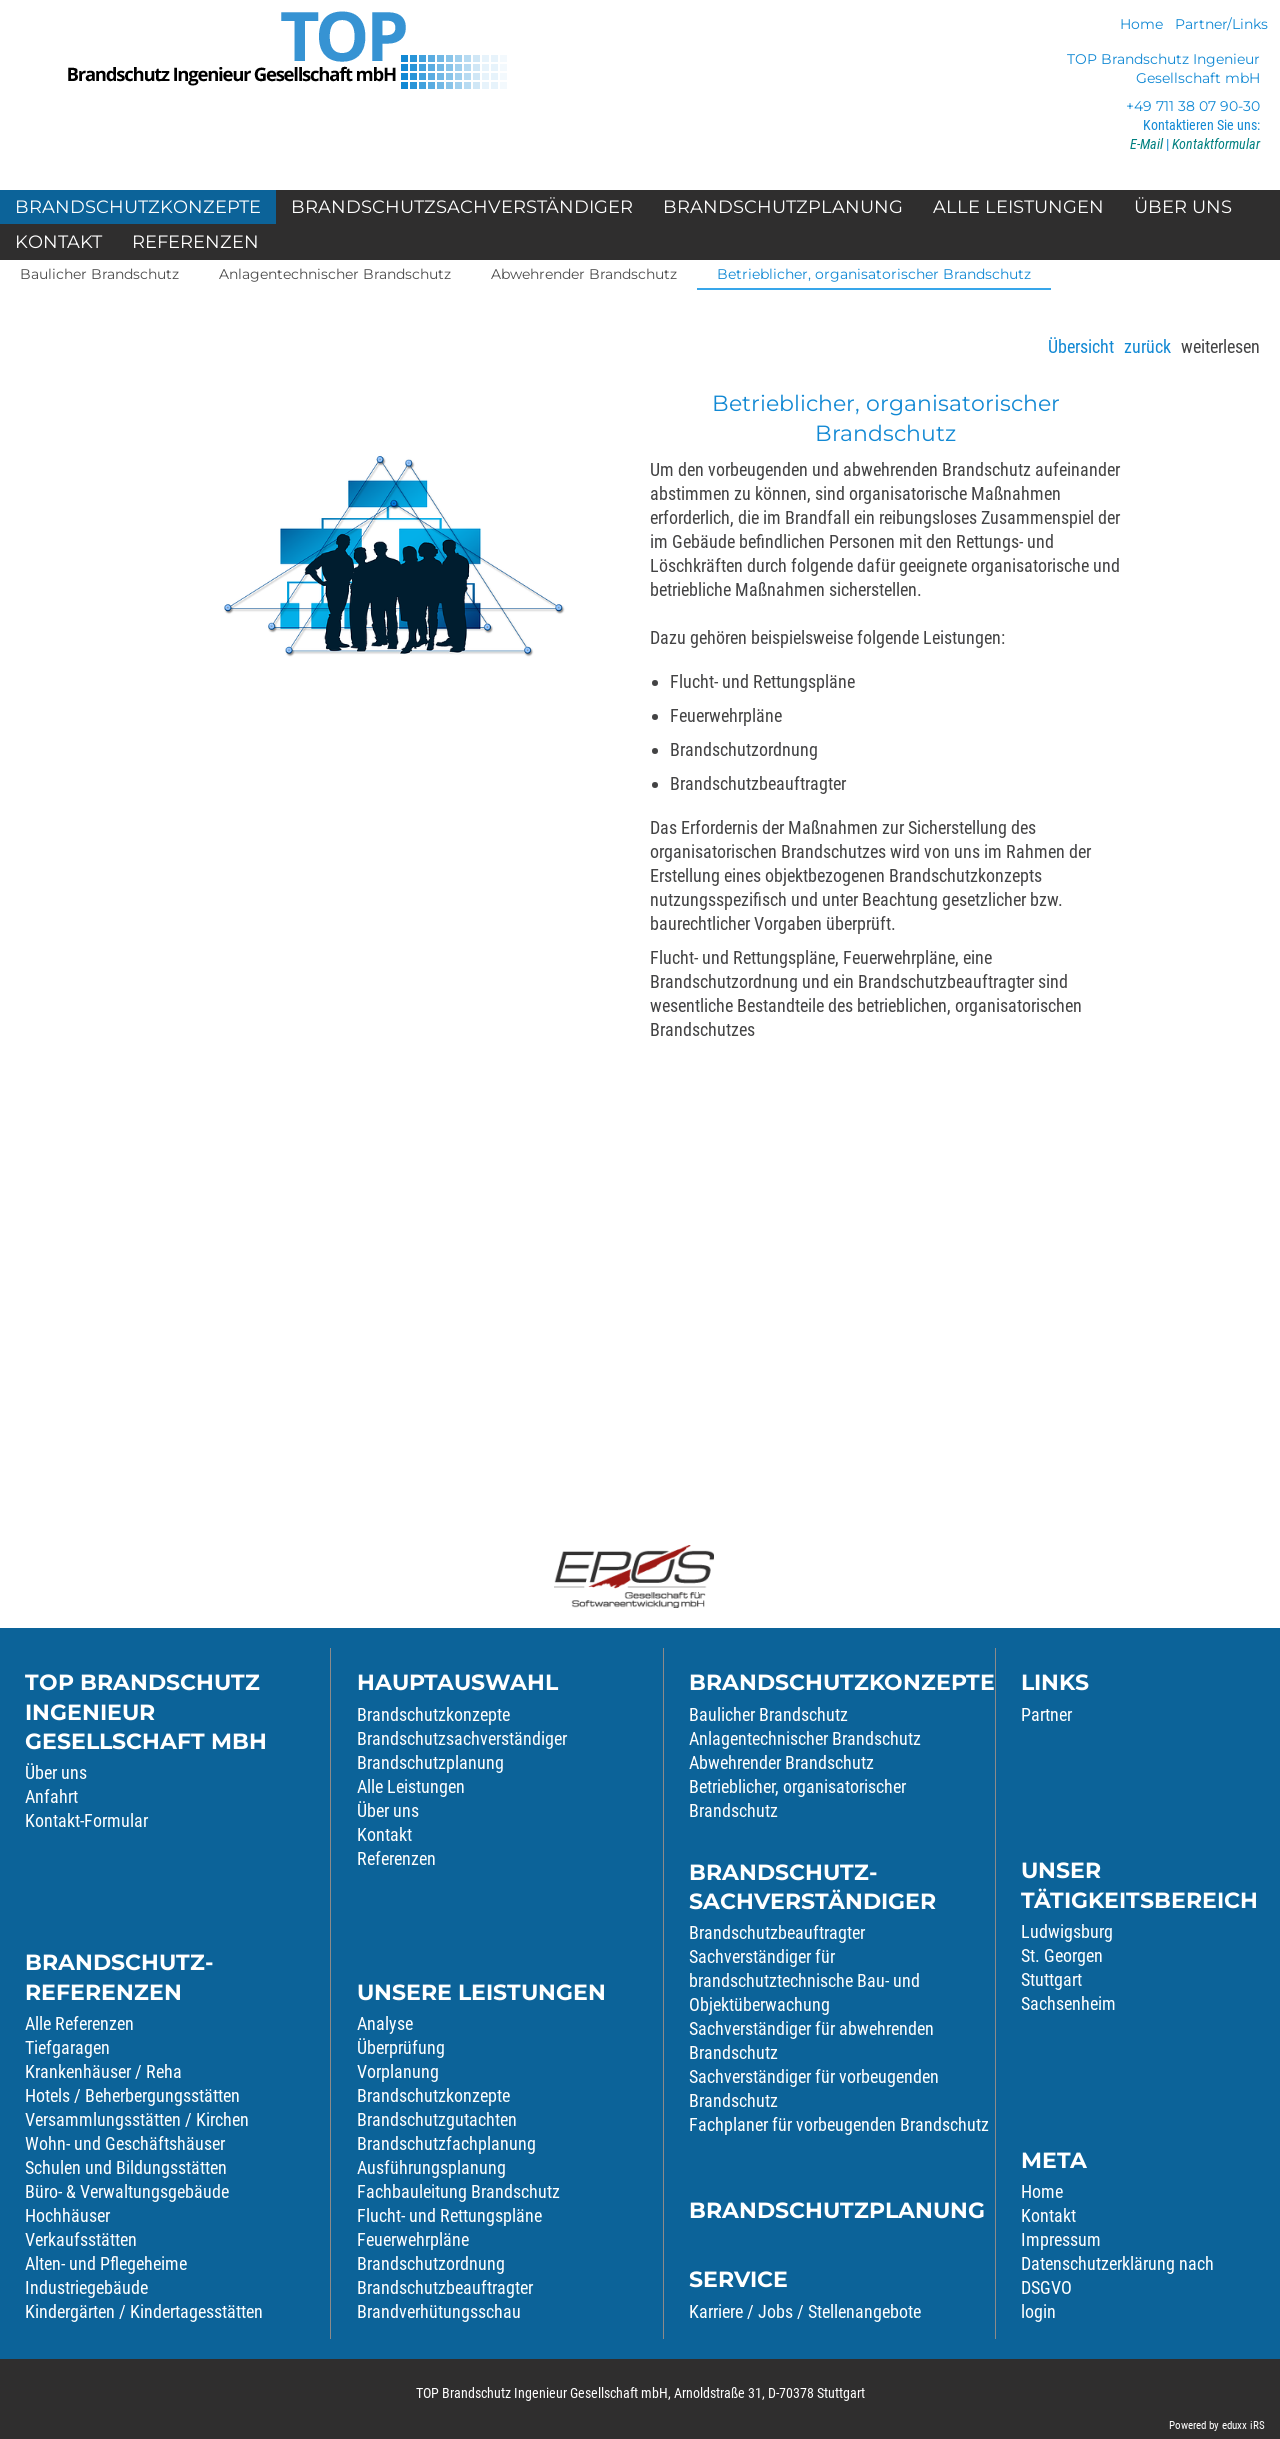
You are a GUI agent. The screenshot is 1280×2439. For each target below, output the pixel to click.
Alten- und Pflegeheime (106, 2263)
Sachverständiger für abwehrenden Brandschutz (811, 2040)
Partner (1046, 1714)
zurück (1147, 346)
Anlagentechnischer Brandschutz (805, 1738)
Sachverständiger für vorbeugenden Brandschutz (814, 2088)
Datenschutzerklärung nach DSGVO (1117, 2275)
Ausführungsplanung (431, 2167)
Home (1042, 2191)
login (1038, 2311)
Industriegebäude (86, 2287)
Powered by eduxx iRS (1217, 2425)
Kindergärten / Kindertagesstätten (144, 2311)
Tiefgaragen (67, 2047)
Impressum (1061, 2239)
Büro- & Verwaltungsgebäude (127, 2191)
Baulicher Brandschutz (768, 1714)
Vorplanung (398, 2071)
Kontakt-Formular (86, 1820)
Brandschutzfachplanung (446, 2143)
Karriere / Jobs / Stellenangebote (805, 2311)
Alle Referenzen (79, 2023)
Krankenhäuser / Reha (103, 2071)
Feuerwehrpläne (413, 2239)
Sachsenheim (1068, 2003)
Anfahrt (51, 1796)
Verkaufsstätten (81, 2239)
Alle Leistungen (411, 1786)
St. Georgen (1062, 1955)
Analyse (385, 2023)
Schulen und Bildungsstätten (126, 2167)
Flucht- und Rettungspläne (449, 2215)
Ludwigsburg (1067, 1931)
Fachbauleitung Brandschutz (458, 2191)
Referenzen (396, 1858)
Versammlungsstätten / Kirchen (137, 2119)
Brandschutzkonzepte (433, 1714)
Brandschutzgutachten (437, 2119)
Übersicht (1081, 346)
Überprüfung (401, 2047)
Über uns (56, 1772)
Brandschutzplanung (430, 1762)
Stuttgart (1051, 1979)
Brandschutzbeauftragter (445, 2287)
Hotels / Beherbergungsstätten (132, 2095)
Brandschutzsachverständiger (462, 1738)
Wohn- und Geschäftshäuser (125, 2143)
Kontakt (384, 1834)
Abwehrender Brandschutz (781, 1762)
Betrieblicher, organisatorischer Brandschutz (797, 1798)
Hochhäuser (67, 2215)
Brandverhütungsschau (439, 2311)
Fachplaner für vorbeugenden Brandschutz (839, 2124)
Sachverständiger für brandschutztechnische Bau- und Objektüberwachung (804, 1980)
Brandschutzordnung (431, 2263)
